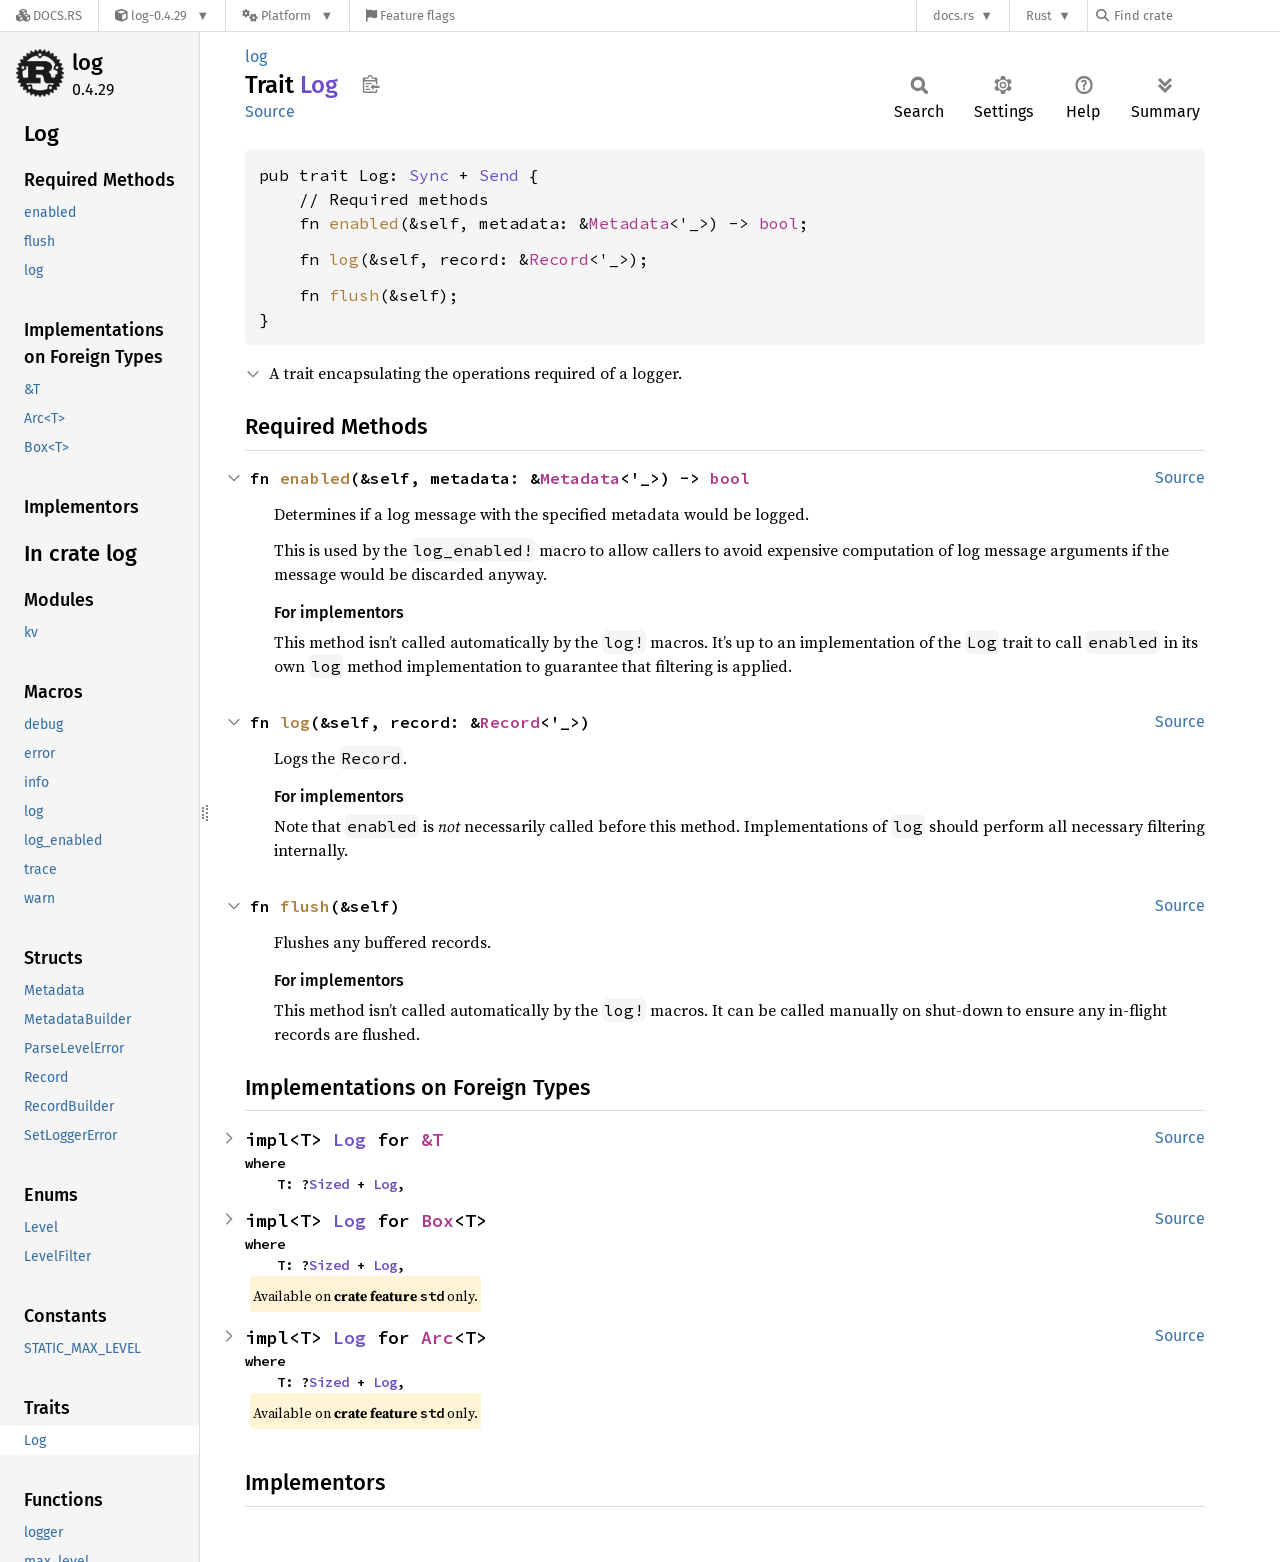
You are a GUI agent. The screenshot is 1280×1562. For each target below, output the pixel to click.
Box (437, 1220)
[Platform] (287, 15)
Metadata (629, 223)
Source (270, 111)
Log (349, 1139)
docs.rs (953, 15)
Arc (437, 1337)
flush (354, 295)
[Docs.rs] (49, 15)
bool (779, 223)
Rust (1039, 15)
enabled (364, 223)
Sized (329, 1184)
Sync (429, 175)
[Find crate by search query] (1196, 15)
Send (499, 175)
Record (559, 259)
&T (432, 1139)
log (87, 62)
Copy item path (370, 84)
